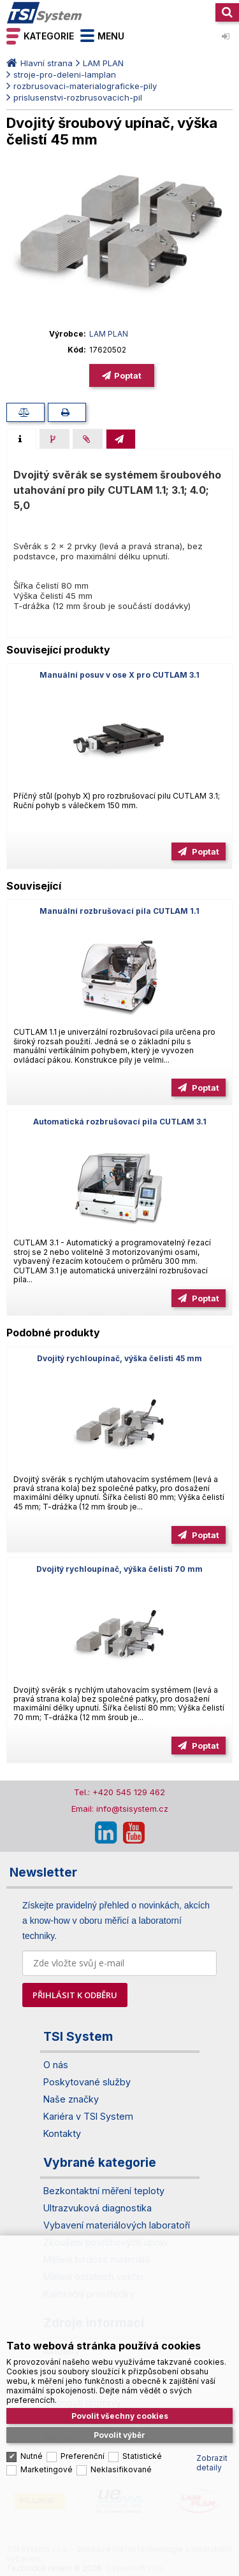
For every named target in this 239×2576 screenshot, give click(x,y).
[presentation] (21, 439)
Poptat (127, 375)
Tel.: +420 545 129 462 (119, 1792)
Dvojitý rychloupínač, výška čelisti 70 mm (119, 1569)
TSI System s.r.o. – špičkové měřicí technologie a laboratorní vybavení (44, 13)
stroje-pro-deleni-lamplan (64, 74)
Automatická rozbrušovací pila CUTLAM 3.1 (119, 1121)
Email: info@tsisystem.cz (119, 1808)
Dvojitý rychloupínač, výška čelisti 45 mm (119, 1358)
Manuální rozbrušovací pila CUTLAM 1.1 (119, 911)
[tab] (21, 439)
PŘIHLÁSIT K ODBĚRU (75, 1995)
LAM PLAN (103, 63)
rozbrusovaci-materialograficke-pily (85, 86)
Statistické (142, 2411)
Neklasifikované (121, 2425)
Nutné (31, 2411)
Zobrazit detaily (212, 2418)
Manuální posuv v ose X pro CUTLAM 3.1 (119, 675)
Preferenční (83, 2411)
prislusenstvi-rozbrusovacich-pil (77, 97)
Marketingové (46, 2425)
